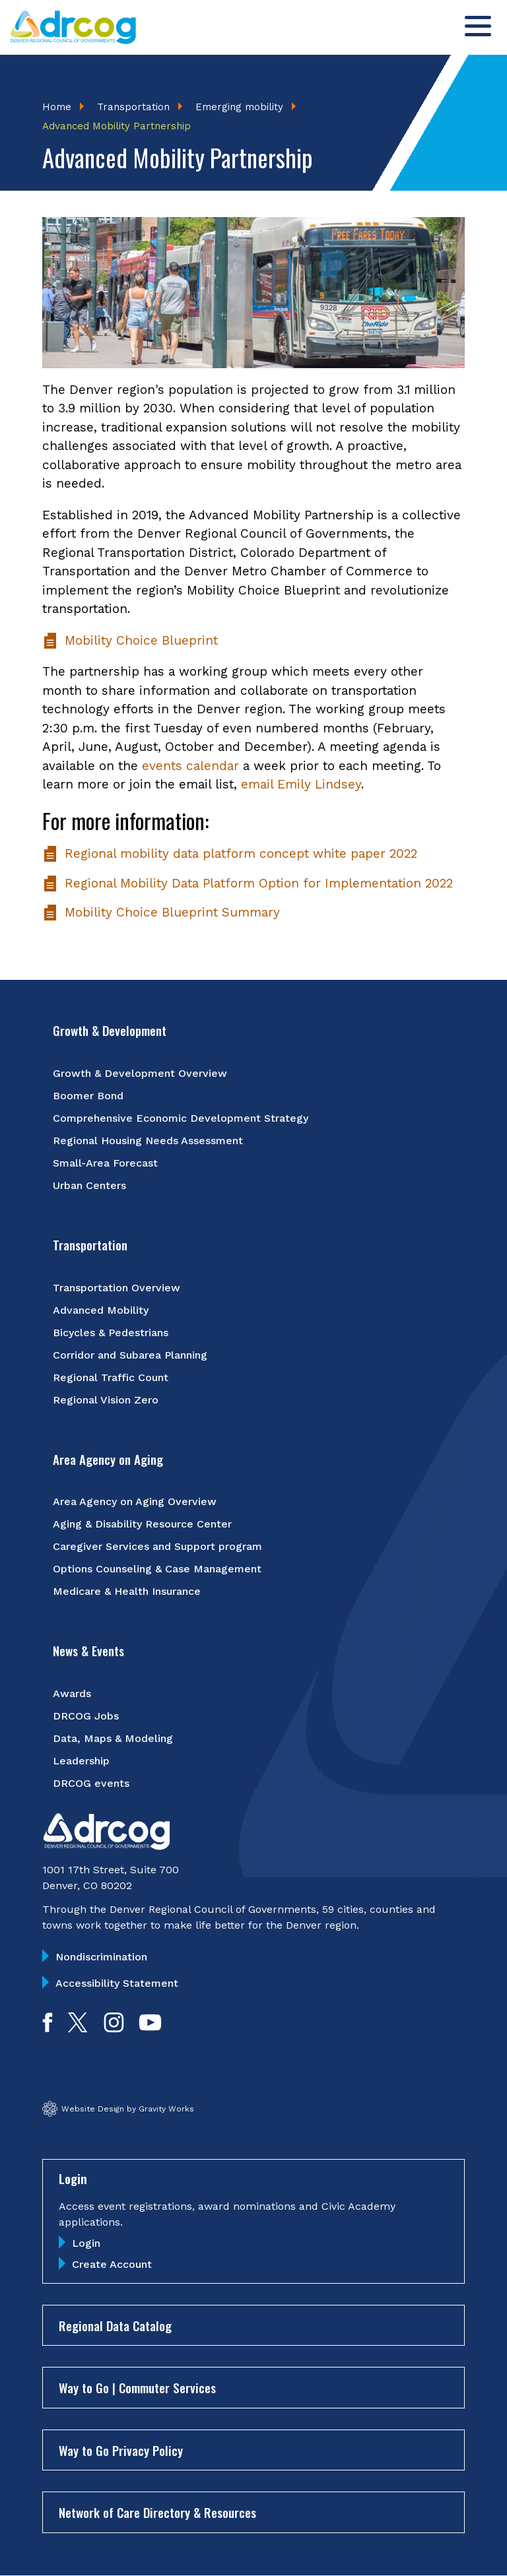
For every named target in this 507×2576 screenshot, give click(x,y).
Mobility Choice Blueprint (130, 641)
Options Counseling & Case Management (157, 1568)
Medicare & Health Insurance (127, 1591)
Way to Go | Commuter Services (137, 2387)
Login (86, 2243)
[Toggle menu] (478, 26)
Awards (72, 1693)
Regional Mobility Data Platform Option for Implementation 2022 (247, 883)
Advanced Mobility (101, 1310)
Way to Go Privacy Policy (121, 2450)
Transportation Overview (116, 1287)
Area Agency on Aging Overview (135, 1501)
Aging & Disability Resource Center (142, 1524)
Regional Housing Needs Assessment (148, 1140)
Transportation (133, 107)
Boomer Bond (88, 1095)
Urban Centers (89, 1185)
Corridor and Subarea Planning (130, 1355)
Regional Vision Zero (105, 1400)
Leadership (81, 1761)
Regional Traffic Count (110, 1377)
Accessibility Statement (116, 1983)
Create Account (112, 2264)
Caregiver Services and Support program (157, 1546)
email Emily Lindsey (301, 784)
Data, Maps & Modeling (113, 1738)
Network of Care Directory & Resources (157, 2512)
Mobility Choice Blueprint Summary (161, 912)
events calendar (190, 765)
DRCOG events (91, 1783)
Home (56, 107)
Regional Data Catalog (115, 2325)
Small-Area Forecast (105, 1163)
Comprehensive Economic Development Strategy (180, 1118)
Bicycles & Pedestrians (110, 1332)
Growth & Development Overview (140, 1073)
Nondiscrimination (101, 1956)
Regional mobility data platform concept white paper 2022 (229, 854)
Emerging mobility (239, 107)
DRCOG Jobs (86, 1716)
